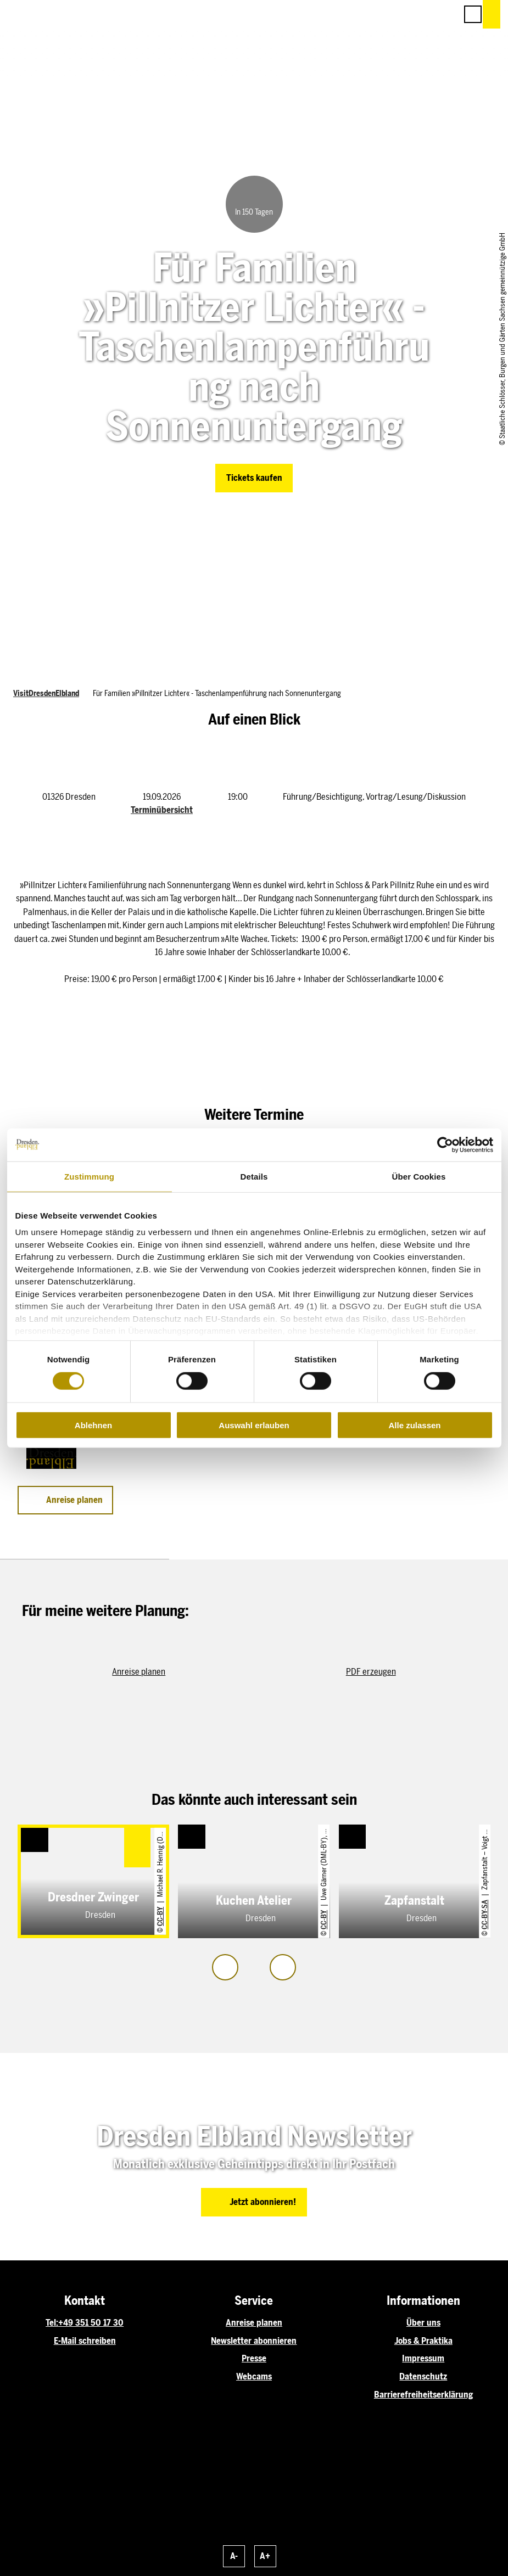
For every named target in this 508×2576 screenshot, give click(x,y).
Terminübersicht (162, 810)
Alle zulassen (414, 1425)
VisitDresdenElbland (46, 693)
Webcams (254, 2376)
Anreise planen (254, 2322)
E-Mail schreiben (85, 2341)
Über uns (423, 2322)
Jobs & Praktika (423, 2341)
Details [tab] (254, 1176)
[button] (399, 14)
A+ (265, 2556)
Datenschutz (423, 2376)
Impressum (423, 2358)
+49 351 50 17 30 (91, 2322)
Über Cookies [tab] (419, 1176)
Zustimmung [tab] (89, 1176)
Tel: (52, 2322)
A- (234, 2556)
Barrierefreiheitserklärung (423, 2394)
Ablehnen (93, 1425)
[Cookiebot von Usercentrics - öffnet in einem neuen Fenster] (445, 1144)
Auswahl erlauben (254, 1425)
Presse (254, 2358)
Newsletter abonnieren (254, 2341)
